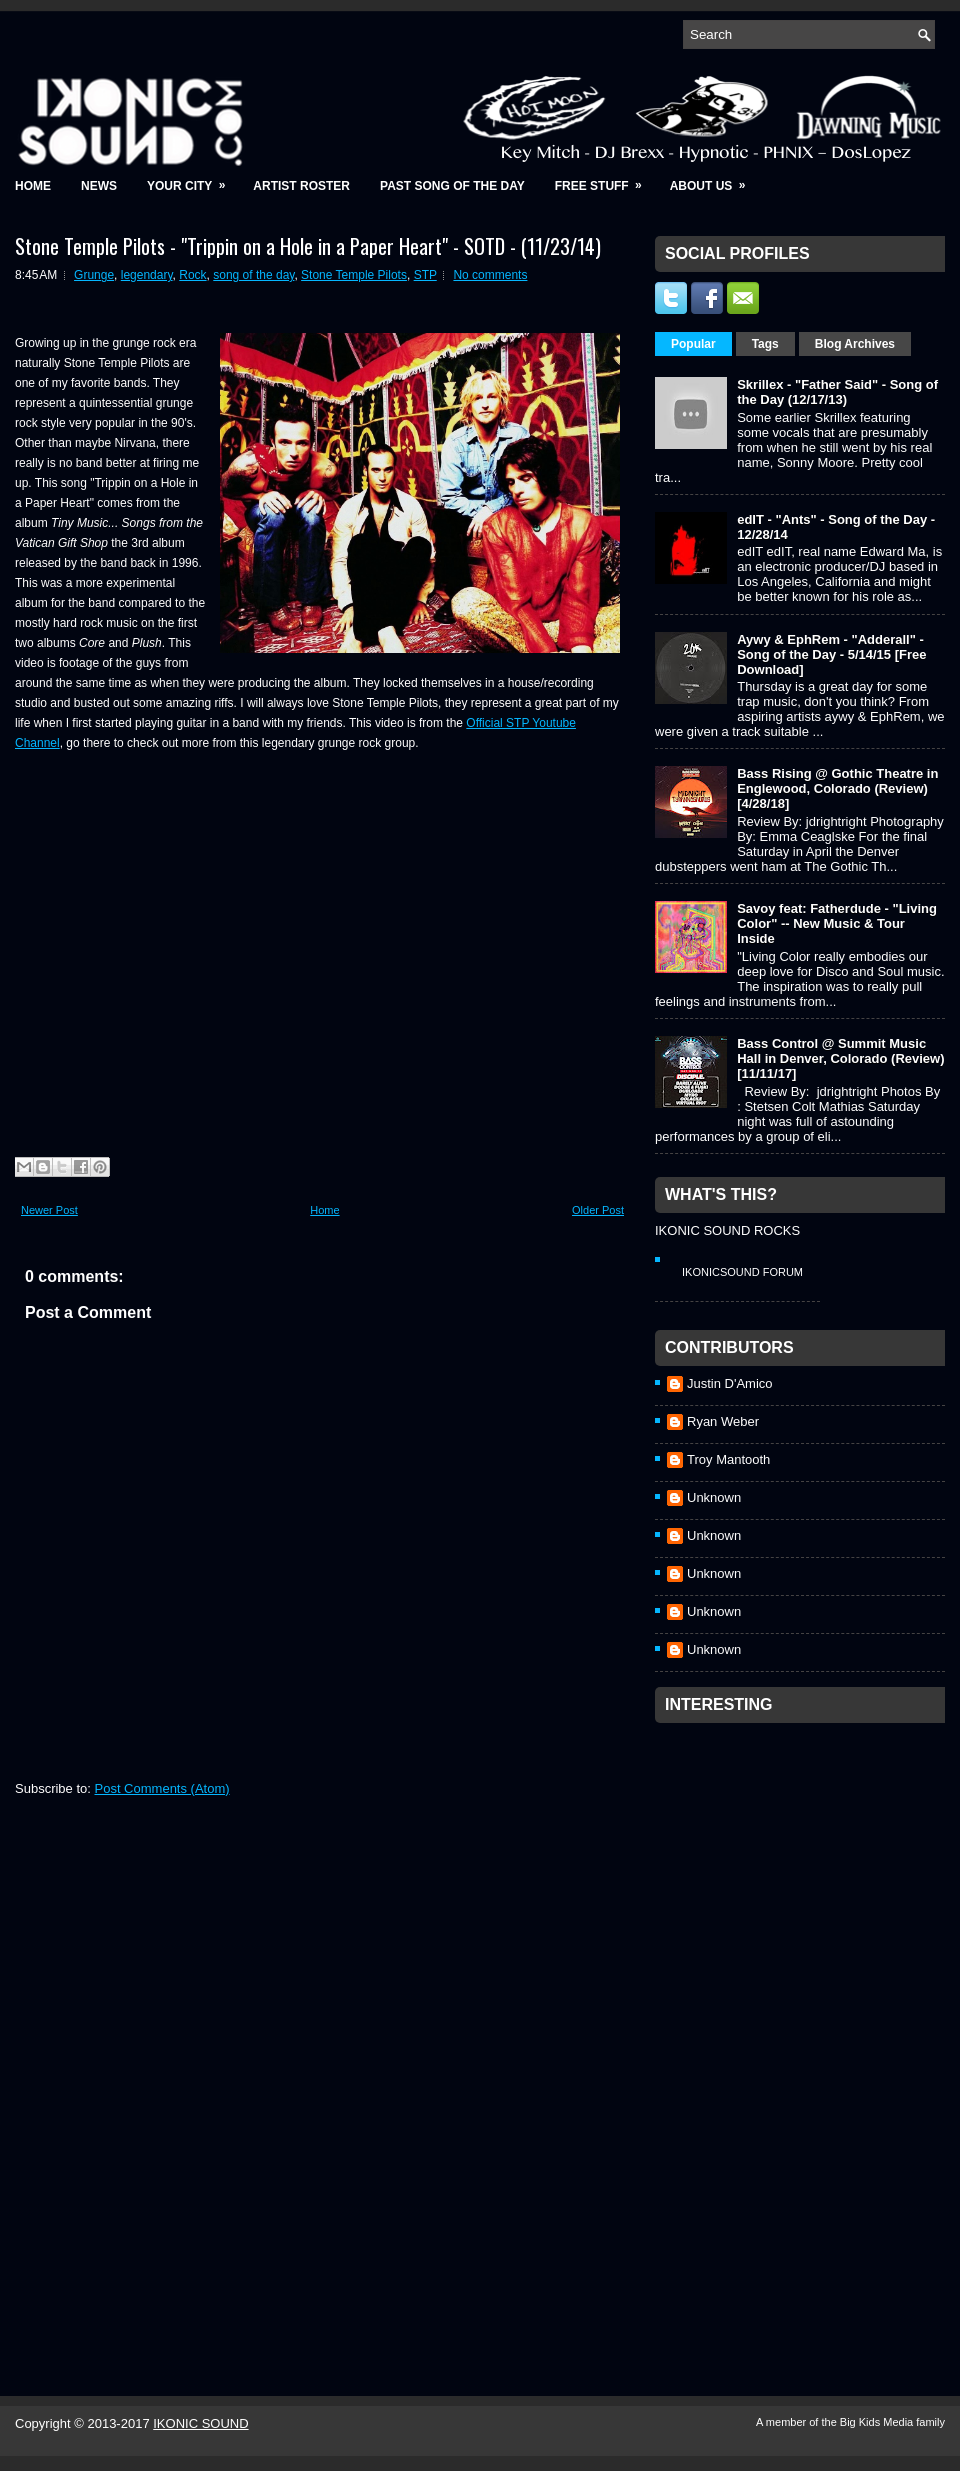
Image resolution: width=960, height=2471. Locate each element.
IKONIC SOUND (200, 2423)
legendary (147, 275)
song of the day (253, 275)
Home (33, 186)
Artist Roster (301, 186)
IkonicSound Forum (742, 1272)
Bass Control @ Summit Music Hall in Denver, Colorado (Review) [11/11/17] (840, 1058)
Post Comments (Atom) (162, 1788)
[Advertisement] (754, 2033)
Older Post (598, 1210)
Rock (192, 275)
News (99, 186)
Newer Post (49, 1210)
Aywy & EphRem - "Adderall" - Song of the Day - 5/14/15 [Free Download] (831, 654)
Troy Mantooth (728, 1459)
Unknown (714, 1497)
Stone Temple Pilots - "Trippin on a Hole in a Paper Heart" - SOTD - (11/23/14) (308, 246)
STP (425, 275)
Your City (192, 179)
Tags (765, 344)
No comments (490, 275)
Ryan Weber (723, 1421)
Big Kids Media (878, 2422)
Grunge (94, 275)
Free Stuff (605, 179)
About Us (714, 179)
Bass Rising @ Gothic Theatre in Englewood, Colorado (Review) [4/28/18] (837, 788)
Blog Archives (855, 344)
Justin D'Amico (730, 1383)
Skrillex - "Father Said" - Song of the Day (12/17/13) (837, 392)
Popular (693, 344)
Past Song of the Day (452, 186)
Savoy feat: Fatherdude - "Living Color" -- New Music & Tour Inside (837, 923)
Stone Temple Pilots (354, 275)
